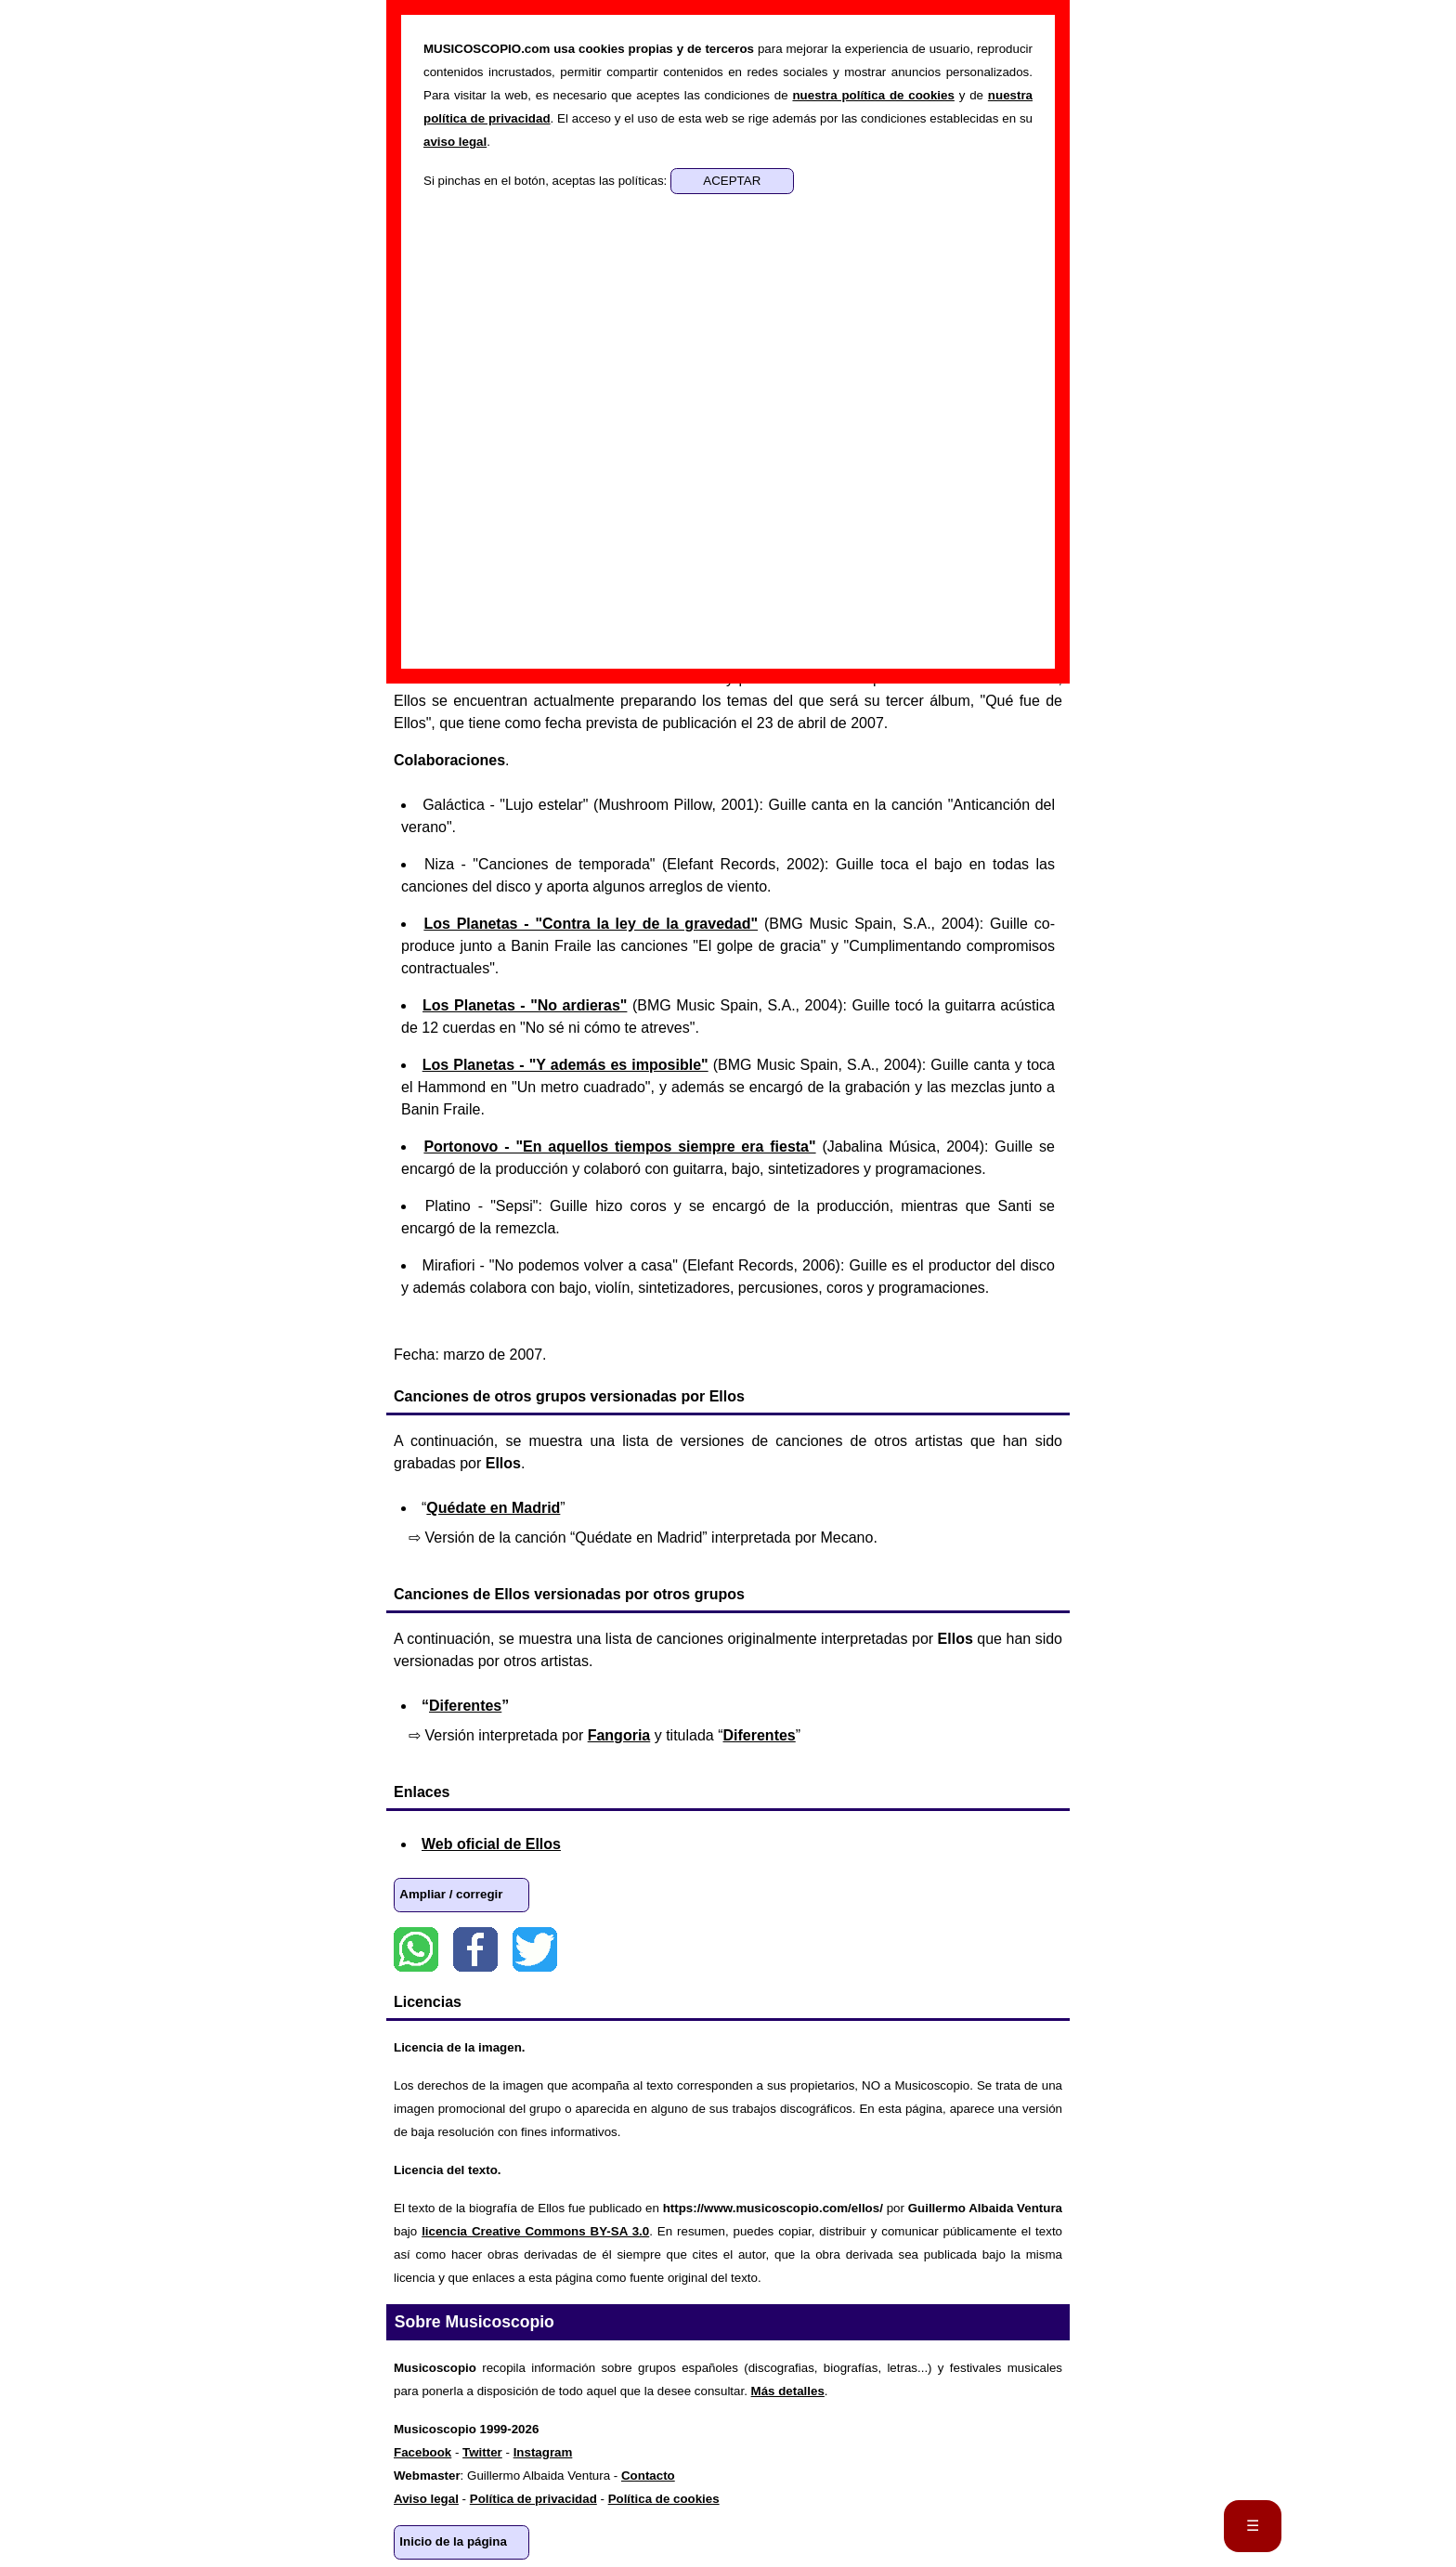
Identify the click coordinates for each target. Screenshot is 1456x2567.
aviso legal (455, 142)
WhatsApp (416, 1949)
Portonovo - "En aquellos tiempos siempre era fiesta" (619, 1146)
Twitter (535, 1949)
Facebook (475, 1949)
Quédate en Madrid (493, 1508)
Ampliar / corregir (450, 1894)
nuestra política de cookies (873, 95)
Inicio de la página (453, 2541)
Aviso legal (426, 2499)
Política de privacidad (533, 2499)
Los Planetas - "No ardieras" (524, 1005)
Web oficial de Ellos (491, 1844)
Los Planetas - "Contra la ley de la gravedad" (590, 924)
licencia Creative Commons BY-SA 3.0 (535, 2231)
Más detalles (788, 2391)
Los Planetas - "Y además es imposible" (565, 1065)
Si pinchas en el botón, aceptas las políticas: (546, 181)
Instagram (543, 2452)
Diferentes (465, 1706)
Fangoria (619, 1735)
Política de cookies (664, 2499)
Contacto (648, 2475)
